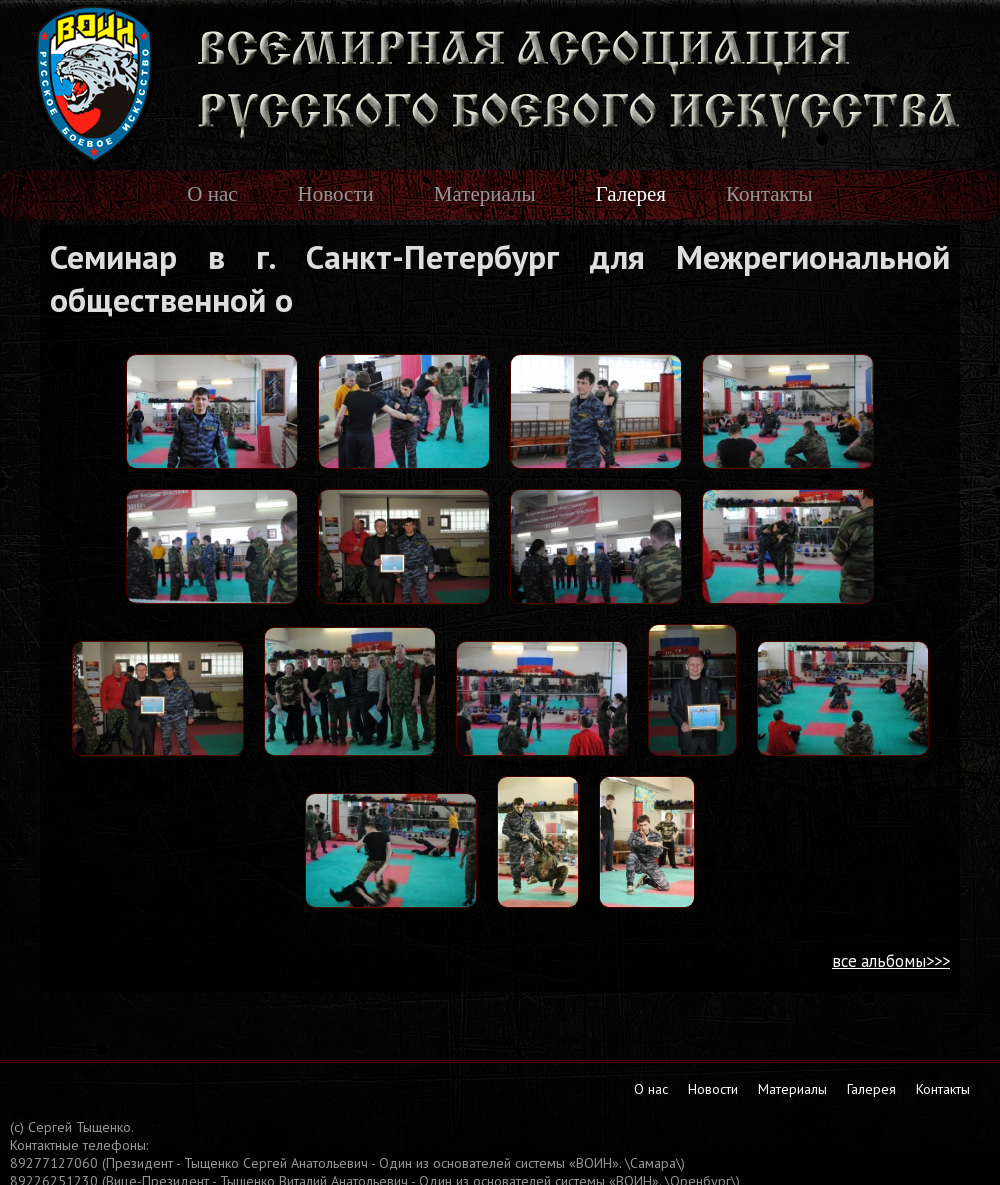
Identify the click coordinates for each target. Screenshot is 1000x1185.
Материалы (485, 194)
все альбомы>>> (891, 961)
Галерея (631, 194)
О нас (212, 194)
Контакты (769, 194)
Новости (336, 194)
